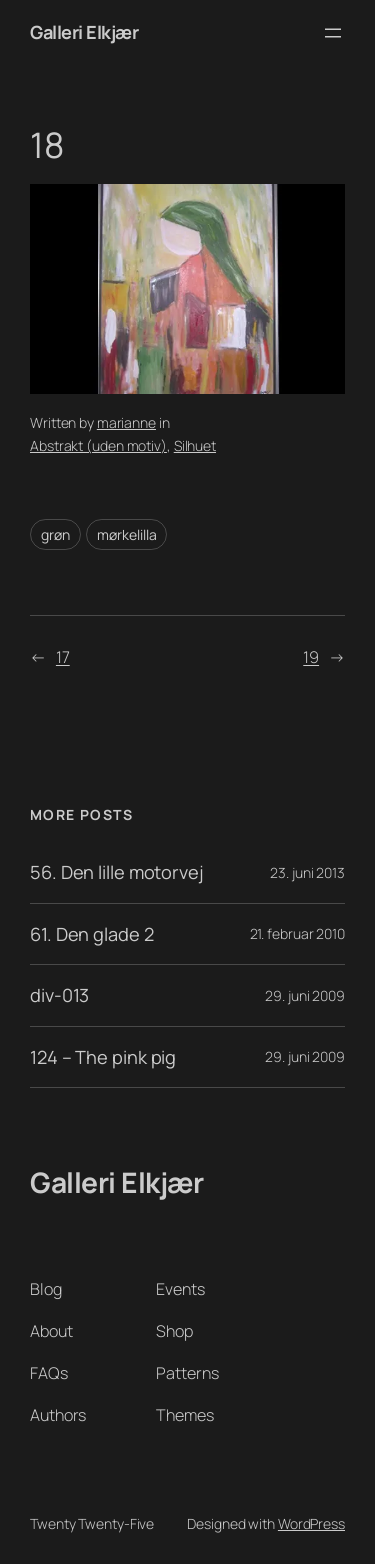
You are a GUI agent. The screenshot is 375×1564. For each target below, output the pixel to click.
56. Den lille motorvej (117, 872)
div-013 (59, 995)
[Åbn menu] (333, 33)
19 (311, 657)
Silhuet (195, 445)
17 (63, 657)
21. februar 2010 (297, 933)
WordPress (311, 1523)
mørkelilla (126, 534)
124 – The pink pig (103, 1057)
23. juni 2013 (307, 872)
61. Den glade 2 (92, 934)
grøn (55, 534)
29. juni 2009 (305, 995)
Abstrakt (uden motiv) (98, 445)
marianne (126, 422)
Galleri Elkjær (84, 32)
